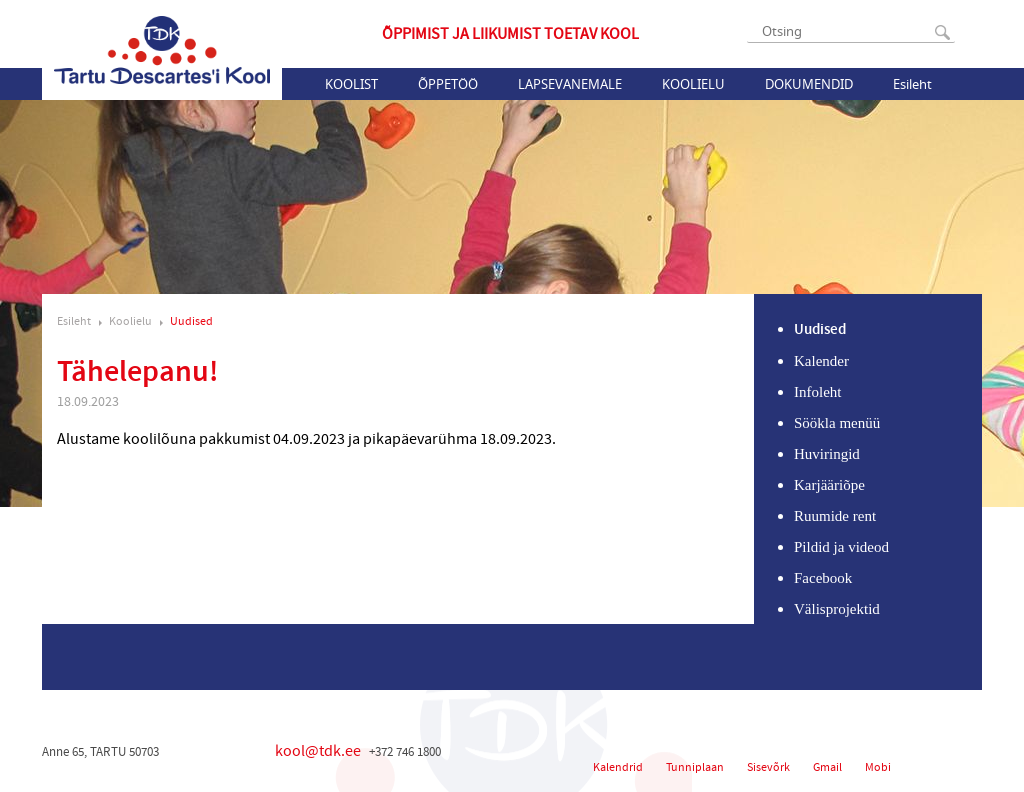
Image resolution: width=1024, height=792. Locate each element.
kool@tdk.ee (318, 751)
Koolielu (693, 84)
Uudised (191, 321)
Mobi (878, 767)
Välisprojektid (837, 609)
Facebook (823, 578)
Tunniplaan (695, 767)
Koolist (351, 84)
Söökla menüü (837, 423)
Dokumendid (809, 84)
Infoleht (817, 392)
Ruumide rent (835, 516)
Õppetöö (448, 84)
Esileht (912, 84)
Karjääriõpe (829, 485)
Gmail (827, 767)
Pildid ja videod (841, 547)
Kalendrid (618, 767)
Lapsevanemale (570, 84)
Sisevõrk (768, 767)
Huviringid (827, 454)
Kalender (821, 361)
